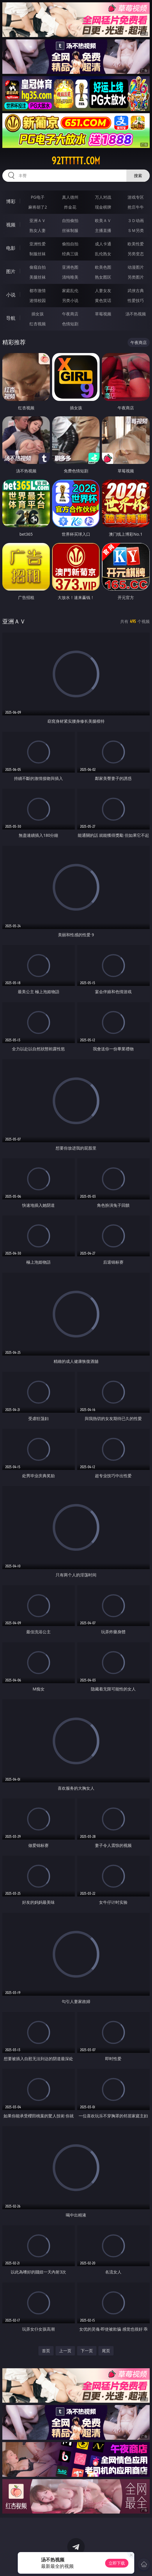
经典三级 (70, 253)
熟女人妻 (37, 230)
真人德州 (70, 197)
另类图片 (136, 277)
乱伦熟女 (103, 253)
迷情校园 (37, 300)
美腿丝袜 (37, 277)
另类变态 (136, 253)
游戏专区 (136, 197)
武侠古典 (136, 290)
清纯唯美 (70, 277)
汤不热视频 (136, 314)
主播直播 (103, 230)
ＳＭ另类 (136, 230)
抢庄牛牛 (136, 207)
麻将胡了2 (37, 207)
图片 (10, 271)
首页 (46, 2350)
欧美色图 (103, 267)
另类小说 (70, 300)
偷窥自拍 (37, 267)
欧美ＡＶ (103, 220)
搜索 (138, 175)
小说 (10, 294)
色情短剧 (70, 323)
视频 (10, 224)
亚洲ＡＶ (37, 220)
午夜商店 (70, 314)
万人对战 (103, 197)
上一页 (65, 2350)
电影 (10, 248)
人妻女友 (103, 290)
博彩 (10, 201)
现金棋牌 (103, 207)
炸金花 (70, 207)
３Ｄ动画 (136, 220)
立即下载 (117, 2563)
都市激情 (37, 290)
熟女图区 (103, 277)
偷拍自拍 (70, 244)
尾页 (106, 2350)
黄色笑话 (103, 300)
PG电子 (38, 197)
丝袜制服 (70, 230)
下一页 (87, 2350)
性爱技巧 (136, 300)
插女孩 (37, 314)
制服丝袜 (37, 253)
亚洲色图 (70, 267)
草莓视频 (103, 314)
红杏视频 (37, 323)
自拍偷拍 (70, 220)
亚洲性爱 (37, 244)
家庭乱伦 (70, 290)
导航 (10, 318)
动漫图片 (136, 267)
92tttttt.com (76, 161)
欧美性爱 (136, 244)
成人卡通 (103, 244)
